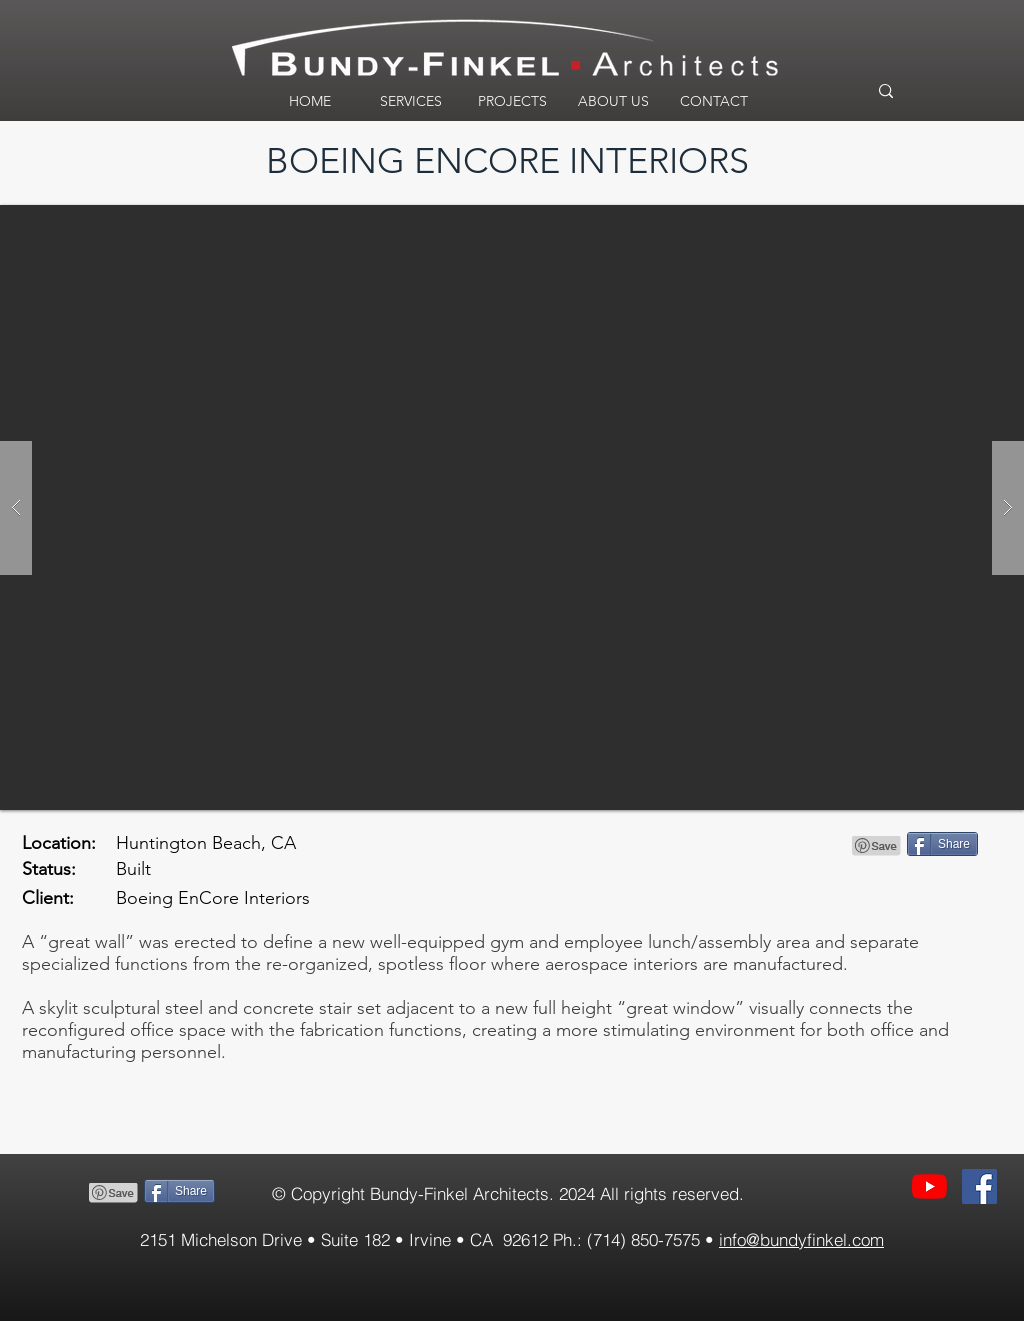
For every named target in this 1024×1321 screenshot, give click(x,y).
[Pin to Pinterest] (877, 846)
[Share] (942, 844)
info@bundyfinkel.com (801, 1239)
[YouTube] (929, 1186)
